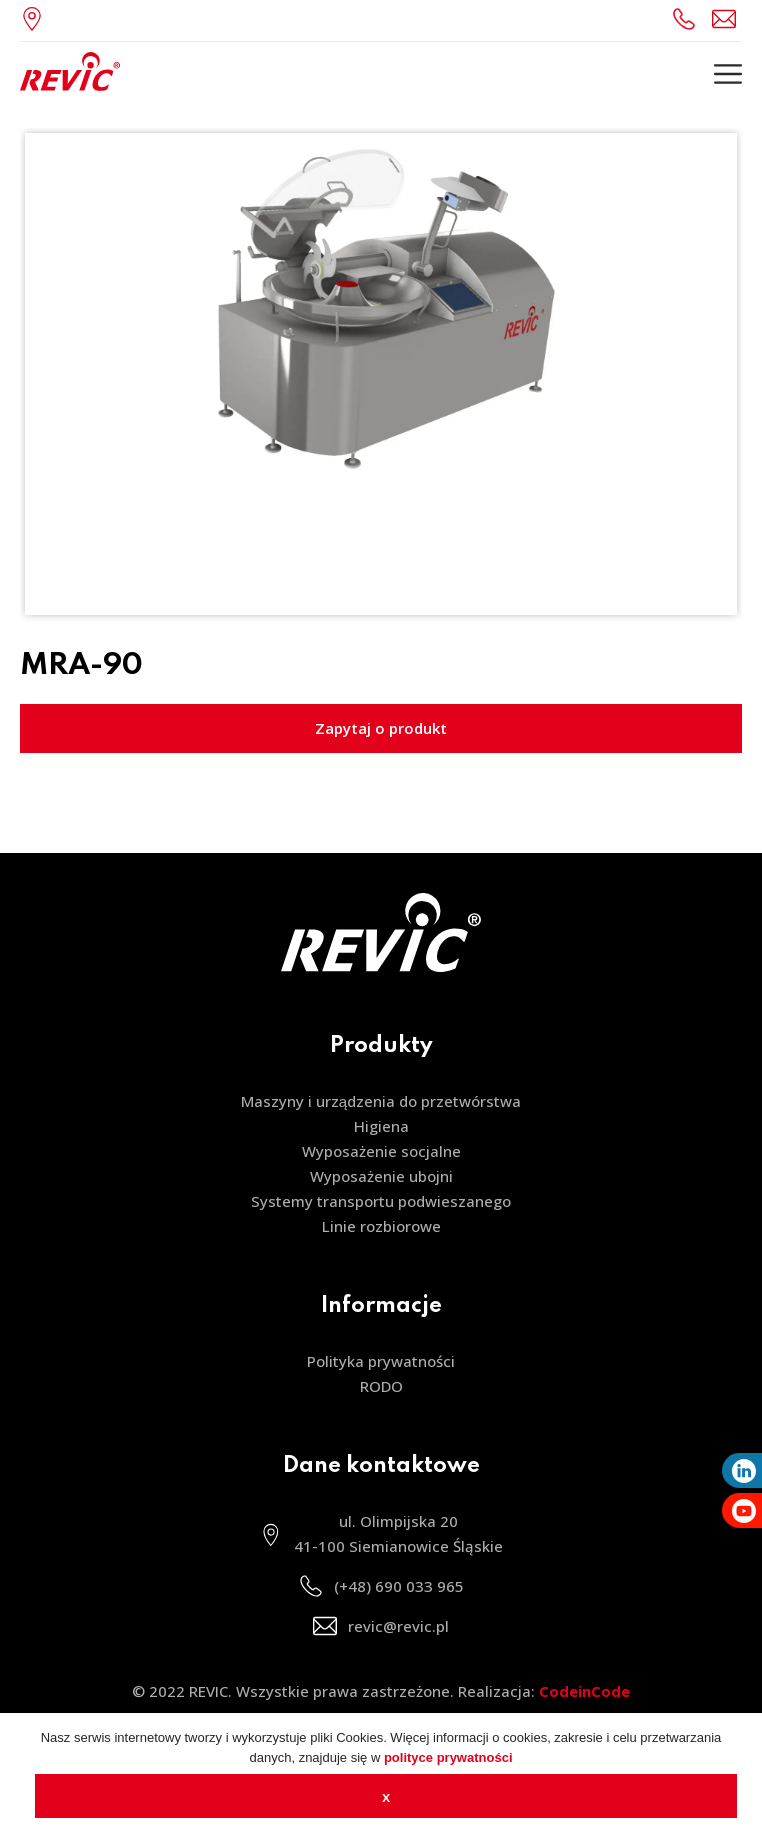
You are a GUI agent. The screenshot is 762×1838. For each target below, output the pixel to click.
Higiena (381, 1126)
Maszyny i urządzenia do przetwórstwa (381, 1101)
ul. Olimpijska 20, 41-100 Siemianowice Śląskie (37, 18)
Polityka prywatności (381, 1361)
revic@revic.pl (727, 18)
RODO (381, 1386)
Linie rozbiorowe (381, 1226)
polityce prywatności (448, 1757)
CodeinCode (584, 1691)
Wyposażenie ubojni (381, 1176)
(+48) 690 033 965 (687, 18)
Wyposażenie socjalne (381, 1151)
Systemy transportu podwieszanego (381, 1201)
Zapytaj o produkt (381, 728)
